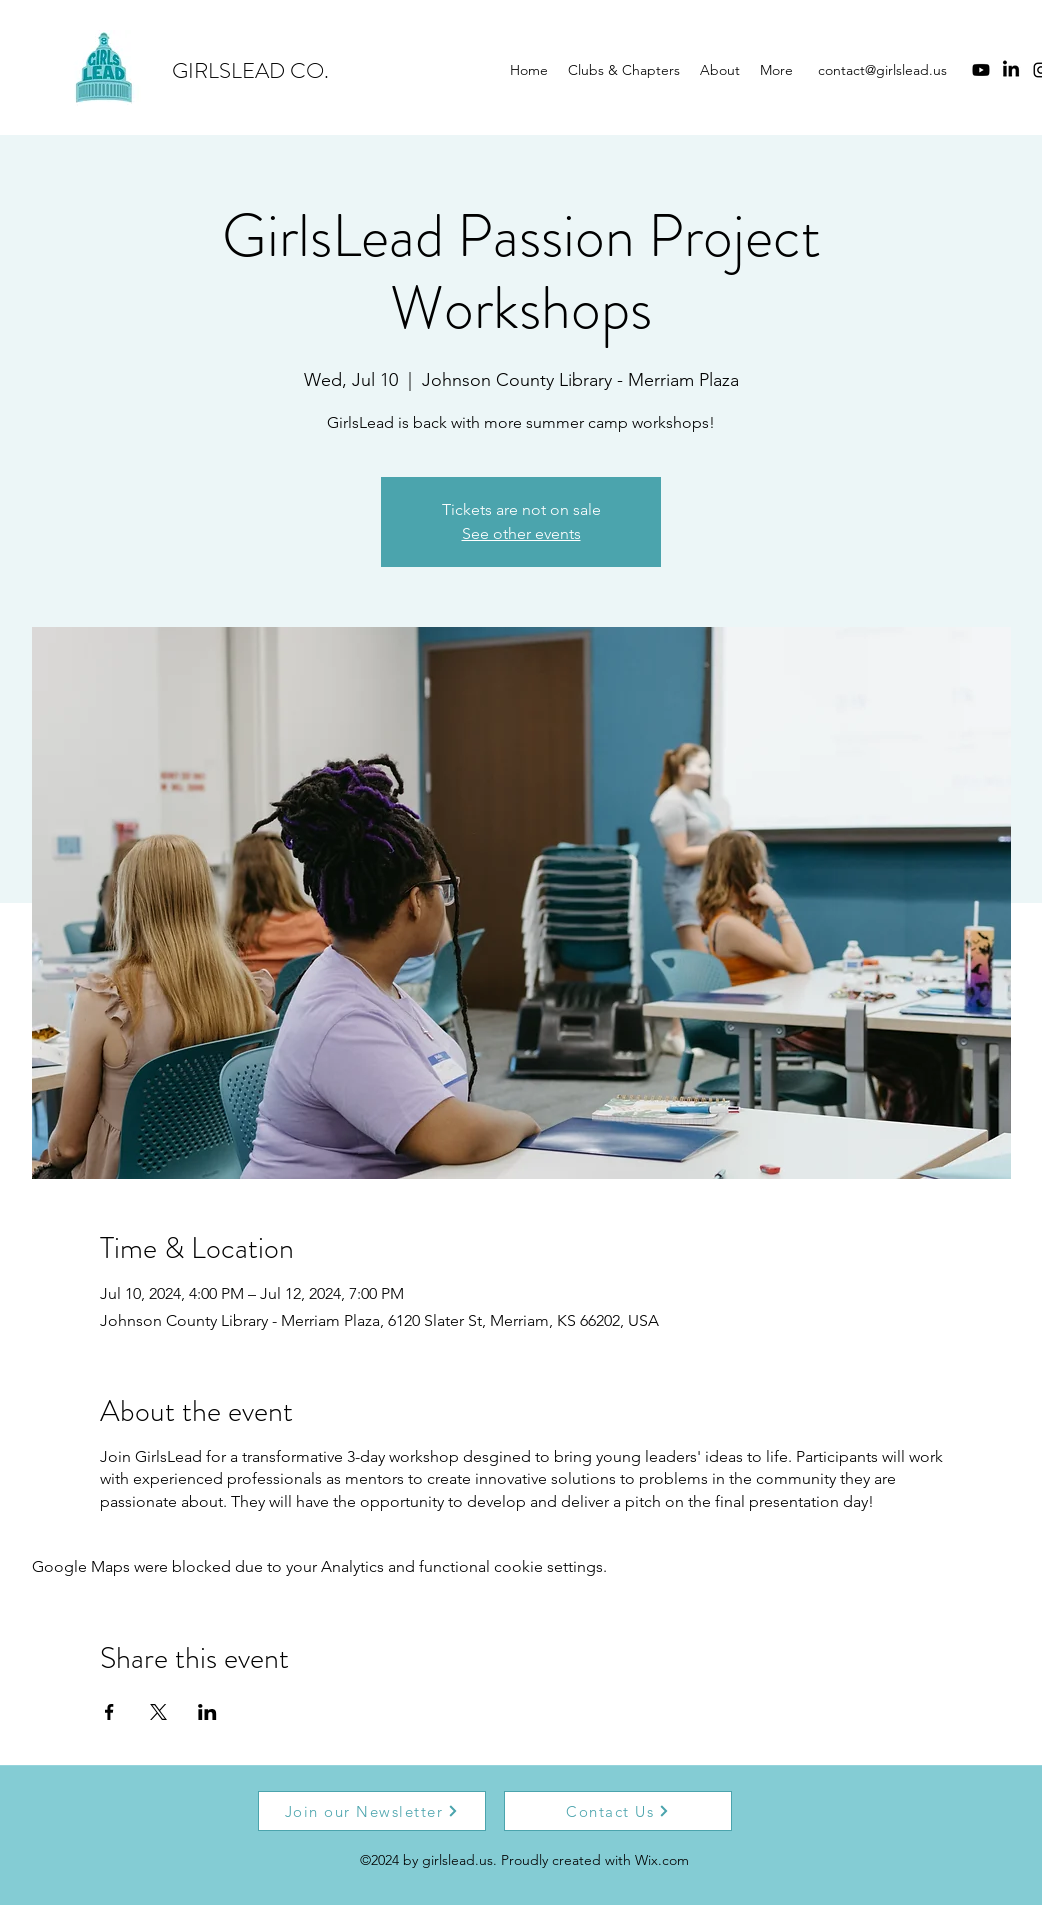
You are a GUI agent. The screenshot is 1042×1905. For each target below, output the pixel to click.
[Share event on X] (158, 1712)
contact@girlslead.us (882, 70)
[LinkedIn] (1011, 70)
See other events (521, 533)
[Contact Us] (618, 1811)
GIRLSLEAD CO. (250, 70)
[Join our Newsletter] (372, 1811)
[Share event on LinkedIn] (207, 1712)
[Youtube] (981, 70)
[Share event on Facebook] (109, 1712)
